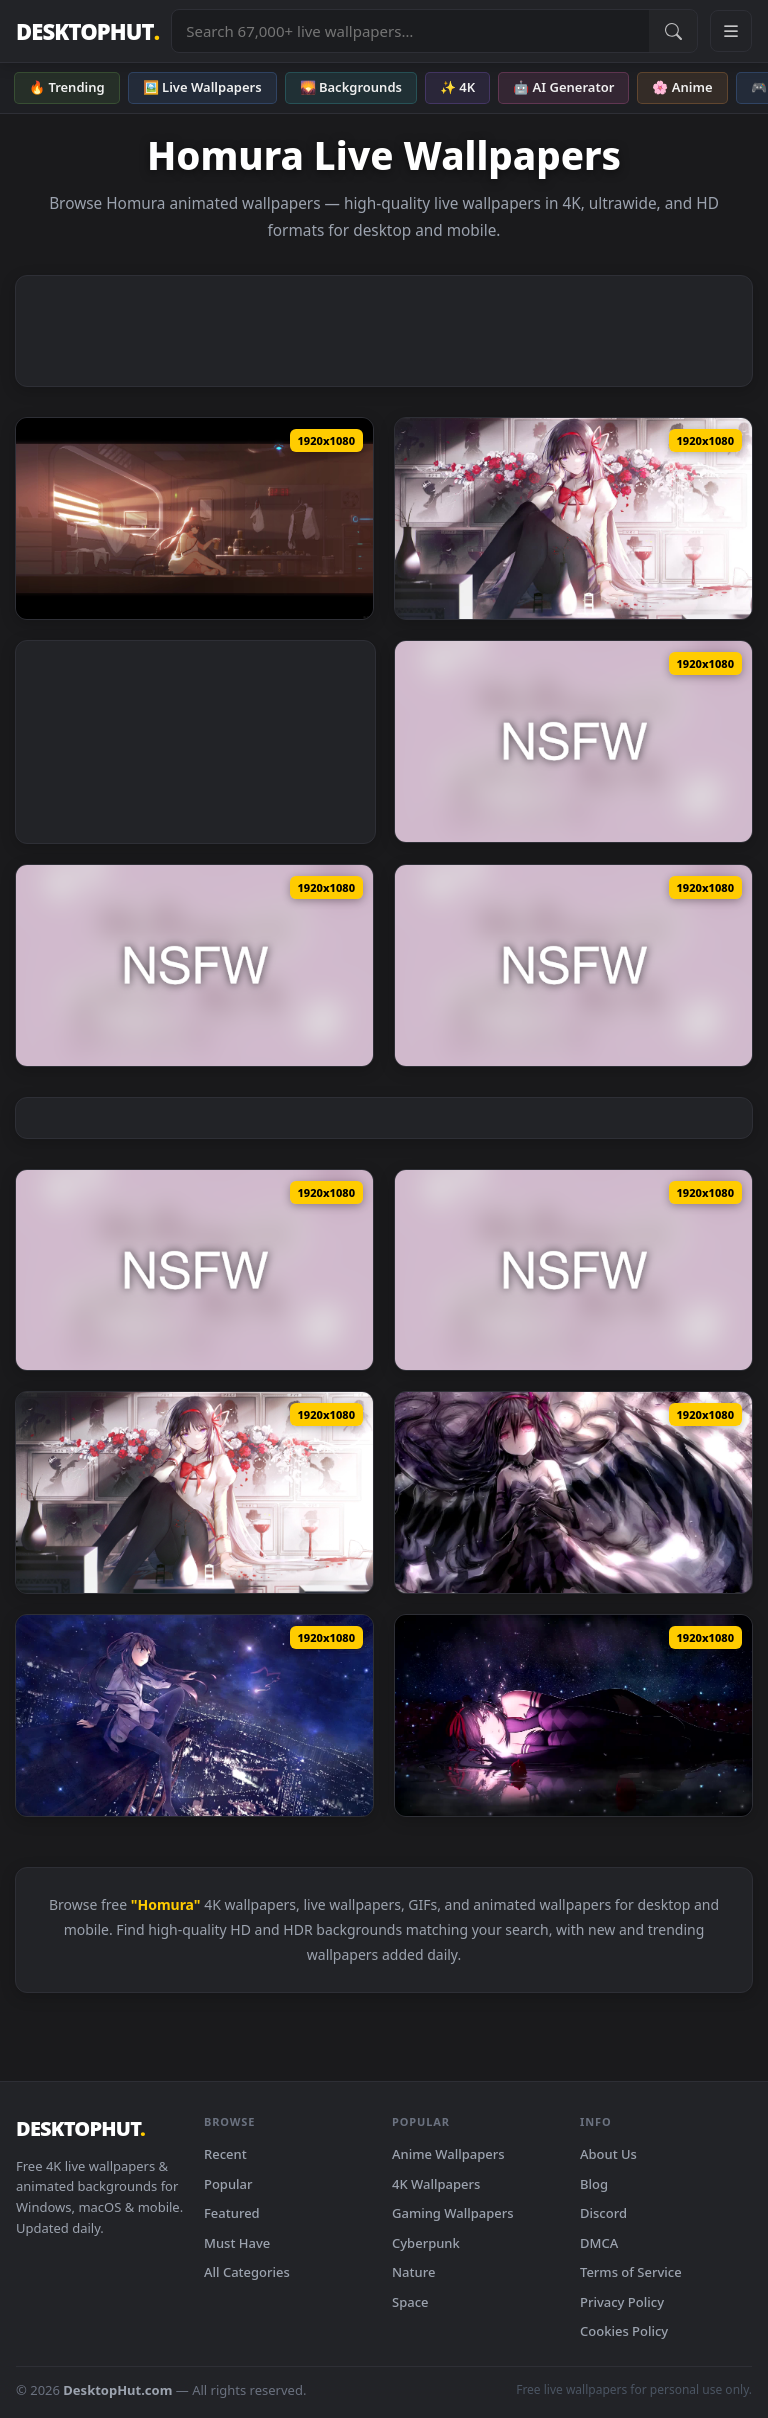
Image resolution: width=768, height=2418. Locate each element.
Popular (228, 2184)
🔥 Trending (67, 87)
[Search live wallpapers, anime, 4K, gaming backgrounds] (410, 31)
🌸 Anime (682, 87)
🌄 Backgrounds (351, 87)
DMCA (599, 2243)
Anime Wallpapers (448, 2154)
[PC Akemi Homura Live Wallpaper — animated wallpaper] (573, 1715)
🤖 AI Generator (563, 87)
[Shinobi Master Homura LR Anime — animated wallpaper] (573, 965)
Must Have (237, 2243)
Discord (603, 2213)
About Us (608, 2154)
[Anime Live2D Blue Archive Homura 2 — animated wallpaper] (573, 1270)
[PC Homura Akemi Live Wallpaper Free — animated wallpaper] (194, 1715)
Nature (413, 2272)
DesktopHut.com (117, 2390)
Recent (225, 2154)
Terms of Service (631, 2272)
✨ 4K (457, 87)
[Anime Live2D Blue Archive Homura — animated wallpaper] (194, 1270)
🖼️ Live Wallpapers (202, 87)
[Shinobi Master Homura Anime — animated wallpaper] (573, 741)
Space (410, 2302)
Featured (232, 2213)
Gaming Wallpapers (453, 2213)
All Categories (247, 2272)
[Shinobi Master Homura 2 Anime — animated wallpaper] (194, 965)
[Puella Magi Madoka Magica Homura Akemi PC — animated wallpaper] (573, 518)
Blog (594, 2184)
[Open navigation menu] (731, 31)
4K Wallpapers (436, 2184)
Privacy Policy (622, 2302)
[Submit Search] (673, 31)
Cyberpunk (426, 2243)
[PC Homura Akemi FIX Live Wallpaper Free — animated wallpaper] (573, 1492)
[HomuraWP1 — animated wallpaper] (194, 518)
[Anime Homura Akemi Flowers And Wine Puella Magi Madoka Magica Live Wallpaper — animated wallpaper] (194, 1492)
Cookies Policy (624, 2331)
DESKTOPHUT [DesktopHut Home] (87, 31)
